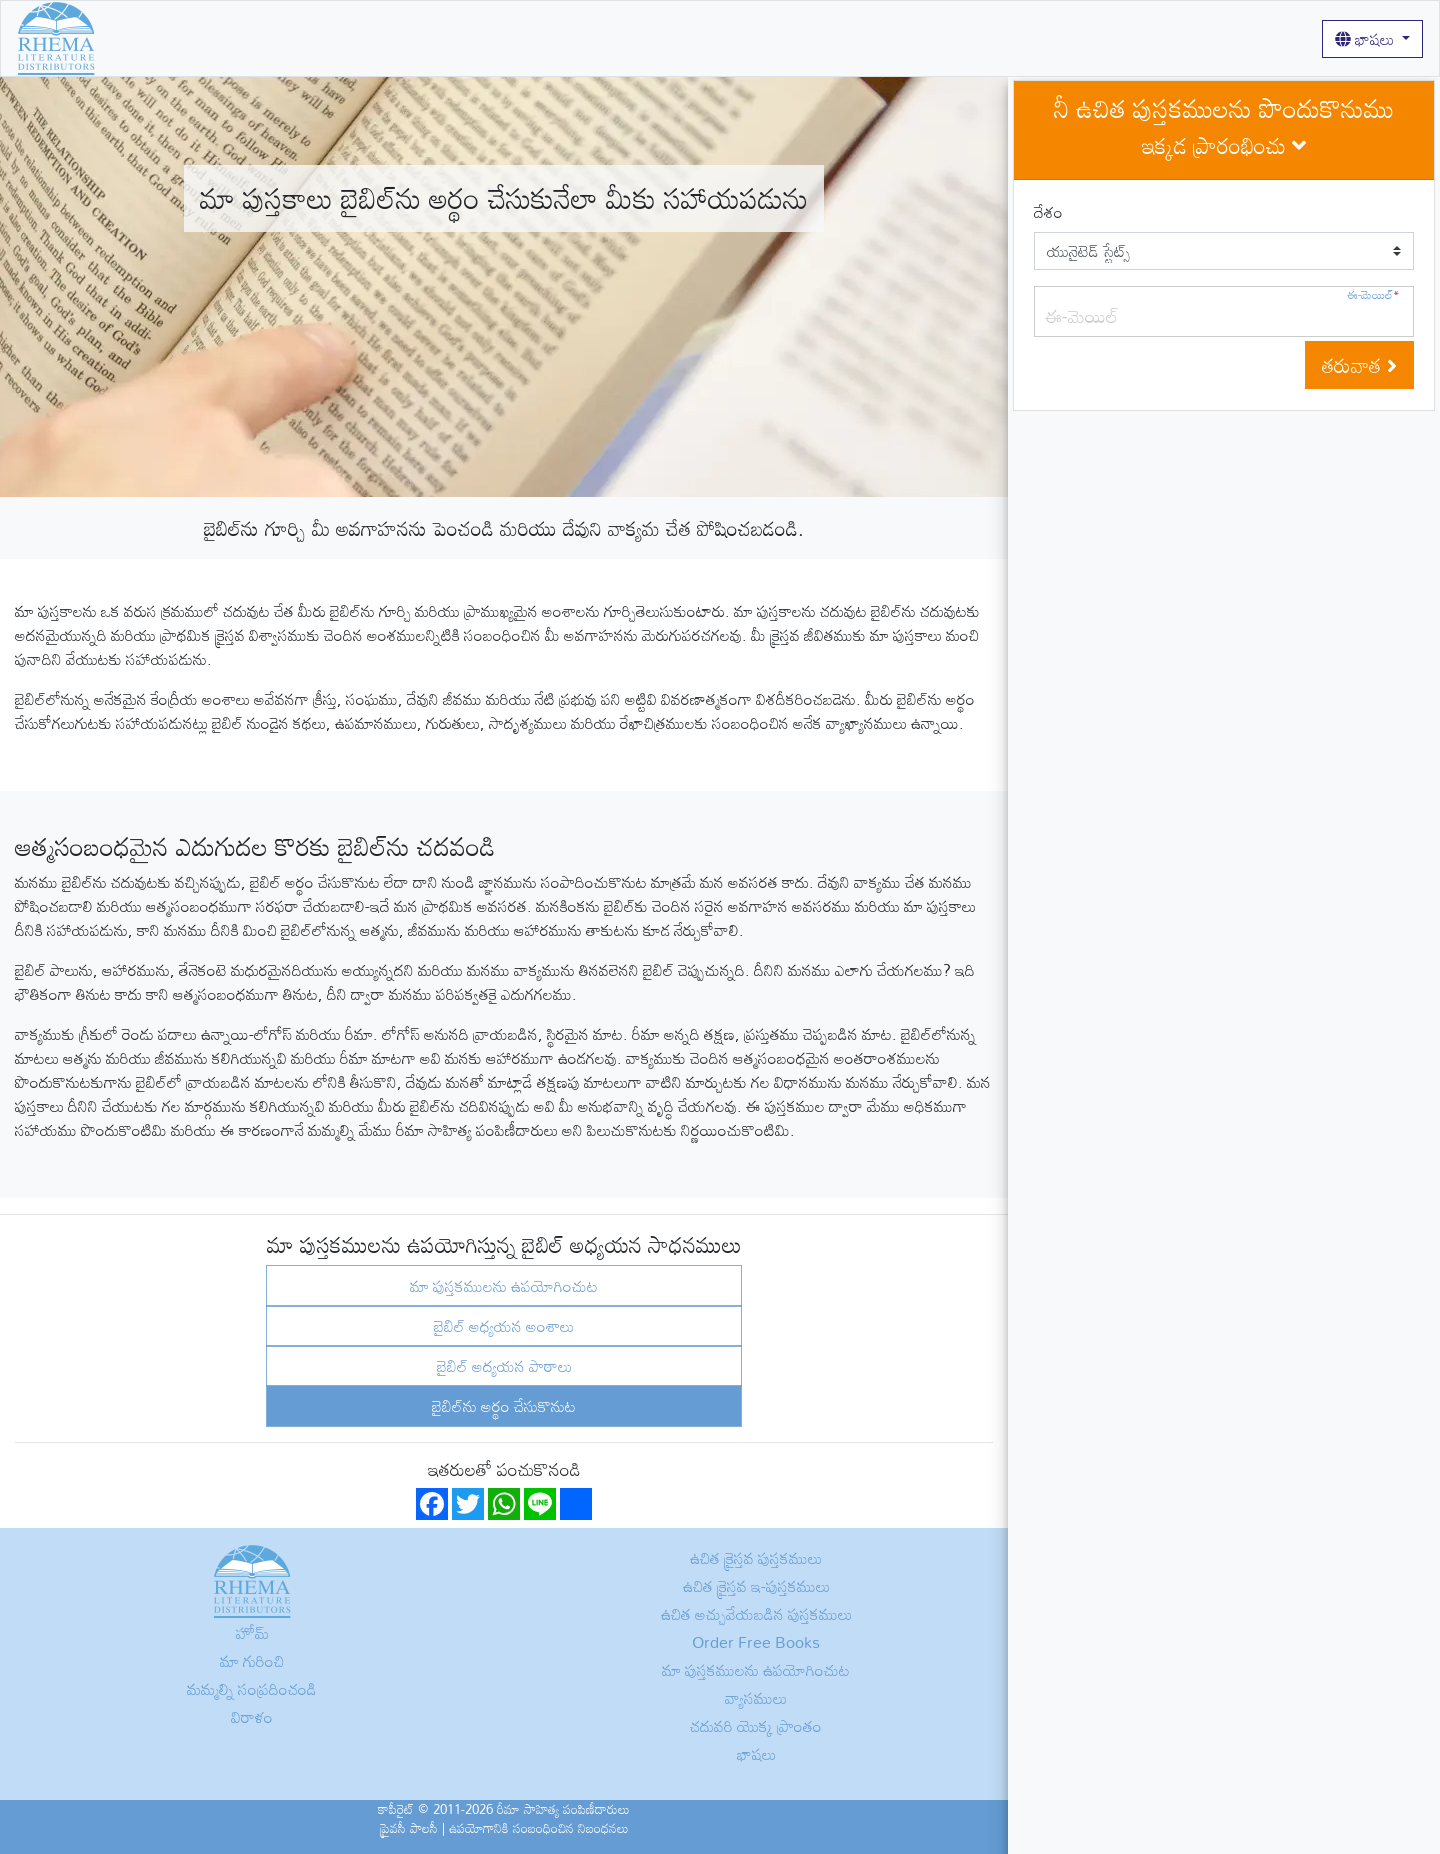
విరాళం (252, 1717)
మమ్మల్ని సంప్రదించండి (252, 1689)
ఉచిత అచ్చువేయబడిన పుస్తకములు (756, 1614)
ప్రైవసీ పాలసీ (409, 1828)
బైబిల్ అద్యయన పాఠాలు (504, 1366)
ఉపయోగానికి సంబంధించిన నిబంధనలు (539, 1828)
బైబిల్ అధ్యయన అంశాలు (504, 1326)
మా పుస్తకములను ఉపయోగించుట (483, 38)
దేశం (1048, 212)
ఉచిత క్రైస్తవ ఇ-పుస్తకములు (756, 1586)
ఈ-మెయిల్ (1373, 294)
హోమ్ (128, 38)
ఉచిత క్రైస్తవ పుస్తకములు (227, 38)
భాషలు (1366, 39)
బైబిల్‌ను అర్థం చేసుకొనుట (504, 1406)
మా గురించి (341, 38)
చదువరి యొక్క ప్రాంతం (756, 1726)
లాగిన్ (687, 38)
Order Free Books (756, 1642)
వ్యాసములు (624, 38)
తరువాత (1359, 365)
